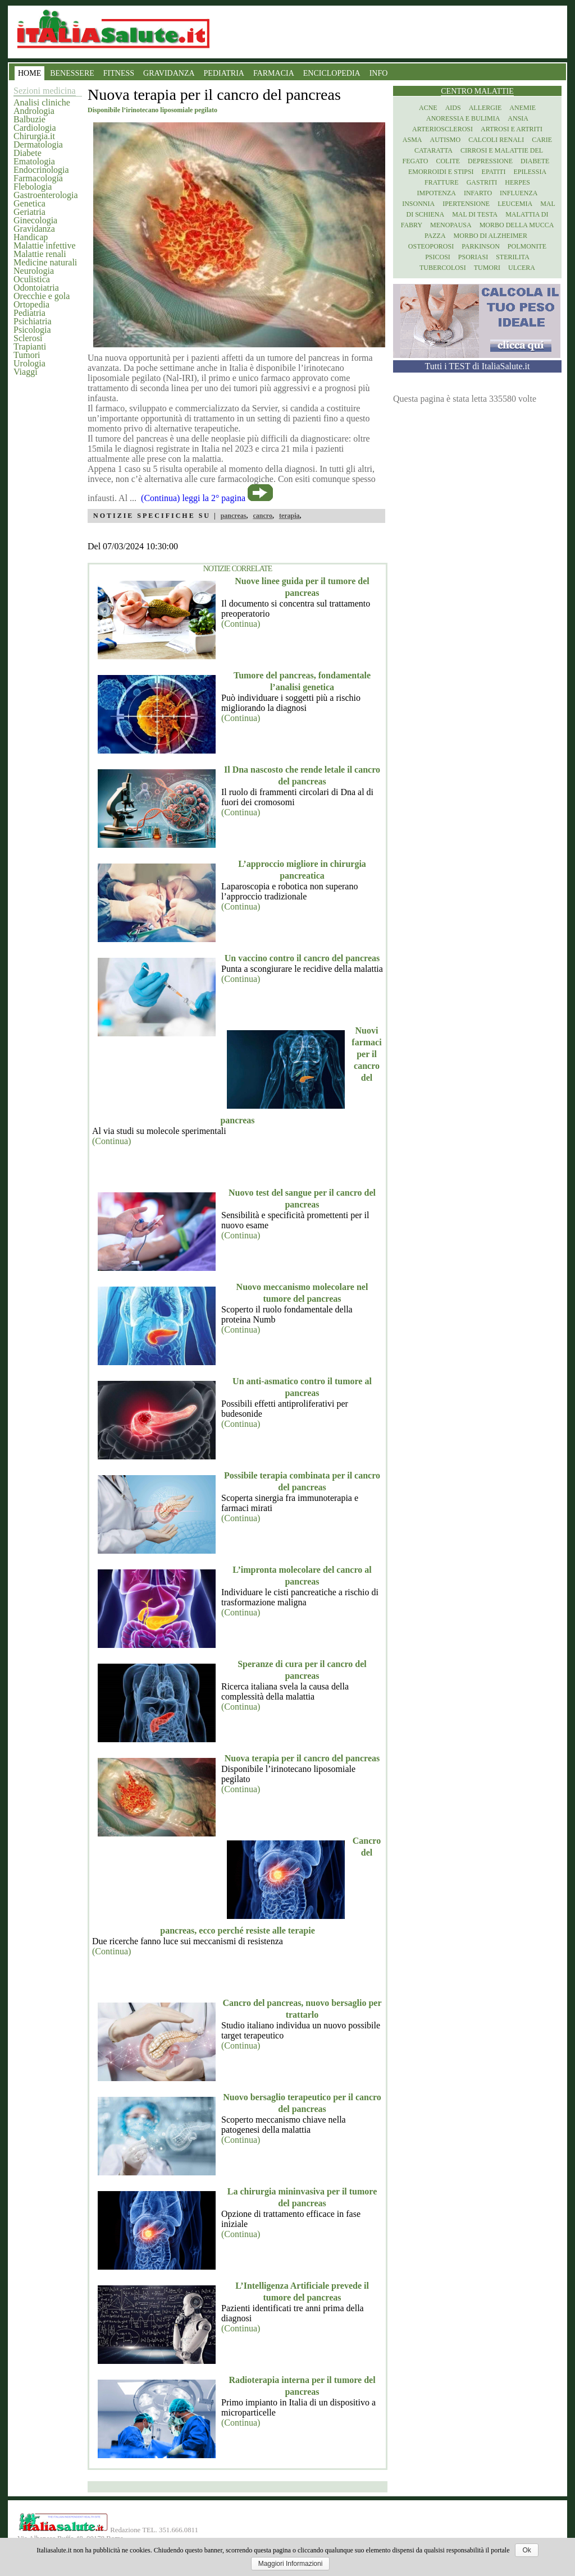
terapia (289, 516)
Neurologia (33, 270)
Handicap (30, 237)
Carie (542, 140)
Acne (428, 108)
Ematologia (34, 161)
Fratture (442, 182)
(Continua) (240, 623)
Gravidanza (34, 228)
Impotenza (436, 193)
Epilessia (529, 172)
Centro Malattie (477, 91)
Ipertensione (466, 204)
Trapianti (29, 346)
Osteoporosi (431, 246)
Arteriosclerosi (442, 129)
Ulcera (521, 268)
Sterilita (513, 257)
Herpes (517, 182)
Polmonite (527, 246)
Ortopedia (31, 304)
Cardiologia (34, 127)
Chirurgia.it (34, 136)
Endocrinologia (41, 170)
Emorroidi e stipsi (441, 172)
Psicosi (437, 257)
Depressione (490, 161)
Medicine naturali (45, 262)
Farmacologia (38, 178)
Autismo (445, 140)
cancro (262, 516)
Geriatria (29, 212)
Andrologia (33, 111)
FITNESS (118, 73)
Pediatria (29, 313)
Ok (526, 2550)
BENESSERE (72, 73)
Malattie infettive (44, 245)
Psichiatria (32, 321)
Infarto (478, 193)
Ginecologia (35, 220)
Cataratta (433, 150)
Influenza (518, 193)
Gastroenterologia (45, 195)
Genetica (29, 203)
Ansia (518, 118)
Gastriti (482, 182)
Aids (453, 108)
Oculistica (31, 279)
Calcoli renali (496, 140)
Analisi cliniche (41, 102)
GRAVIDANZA (169, 73)
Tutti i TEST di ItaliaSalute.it (477, 366)
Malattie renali (39, 254)
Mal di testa (475, 214)
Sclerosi (28, 338)
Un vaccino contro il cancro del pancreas (302, 958)
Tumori (26, 355)
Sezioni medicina (44, 90)
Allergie (485, 108)
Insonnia (418, 204)
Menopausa (451, 225)
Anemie (522, 108)
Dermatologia (38, 144)
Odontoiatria (36, 287)
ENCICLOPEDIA (331, 73)
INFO (378, 73)
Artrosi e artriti (511, 129)
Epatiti (494, 172)
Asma (412, 140)
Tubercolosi (442, 268)
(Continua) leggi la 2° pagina (193, 498)
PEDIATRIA (224, 73)
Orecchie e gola (41, 296)
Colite (448, 161)
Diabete (27, 153)
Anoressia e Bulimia (463, 118)
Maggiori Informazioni (290, 2564)
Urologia (29, 363)
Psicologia (32, 329)
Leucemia (515, 204)
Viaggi (25, 371)
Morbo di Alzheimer (490, 236)
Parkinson (481, 246)
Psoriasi (473, 257)
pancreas (234, 516)
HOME (29, 73)
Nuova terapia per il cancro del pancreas (302, 1758)
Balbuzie (29, 119)
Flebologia (32, 186)
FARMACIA (273, 73)
